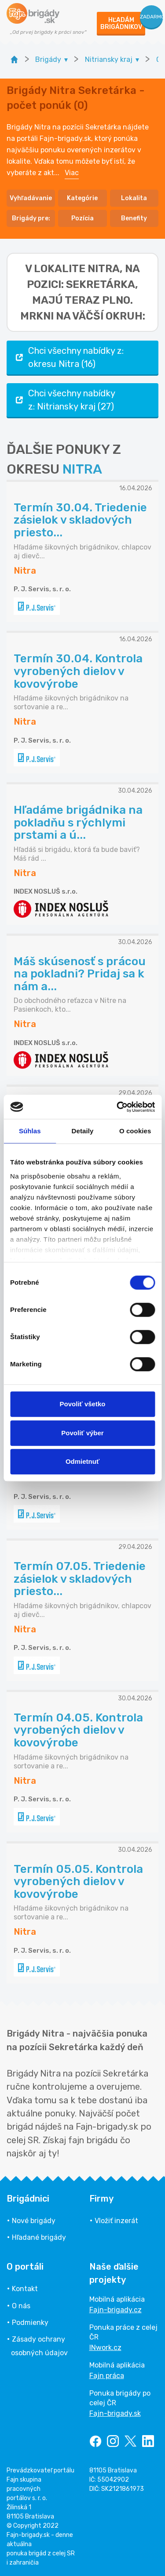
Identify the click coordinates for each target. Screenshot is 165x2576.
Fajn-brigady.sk (115, 2413)
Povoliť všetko (83, 1404)
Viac (72, 173)
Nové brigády (33, 2221)
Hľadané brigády (39, 2237)
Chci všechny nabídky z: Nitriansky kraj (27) (64, 400)
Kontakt (25, 2289)
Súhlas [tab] (30, 1131)
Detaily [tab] (83, 1131)
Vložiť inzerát (116, 2221)
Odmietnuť (82, 1461)
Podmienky (30, 2322)
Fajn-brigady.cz (115, 2310)
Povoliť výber (82, 1433)
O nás (21, 2306)
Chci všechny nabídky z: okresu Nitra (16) (69, 357)
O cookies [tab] (135, 1131)
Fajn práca (106, 2375)
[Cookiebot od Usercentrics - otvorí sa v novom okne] (117, 1107)
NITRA (82, 469)
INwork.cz (105, 2347)
